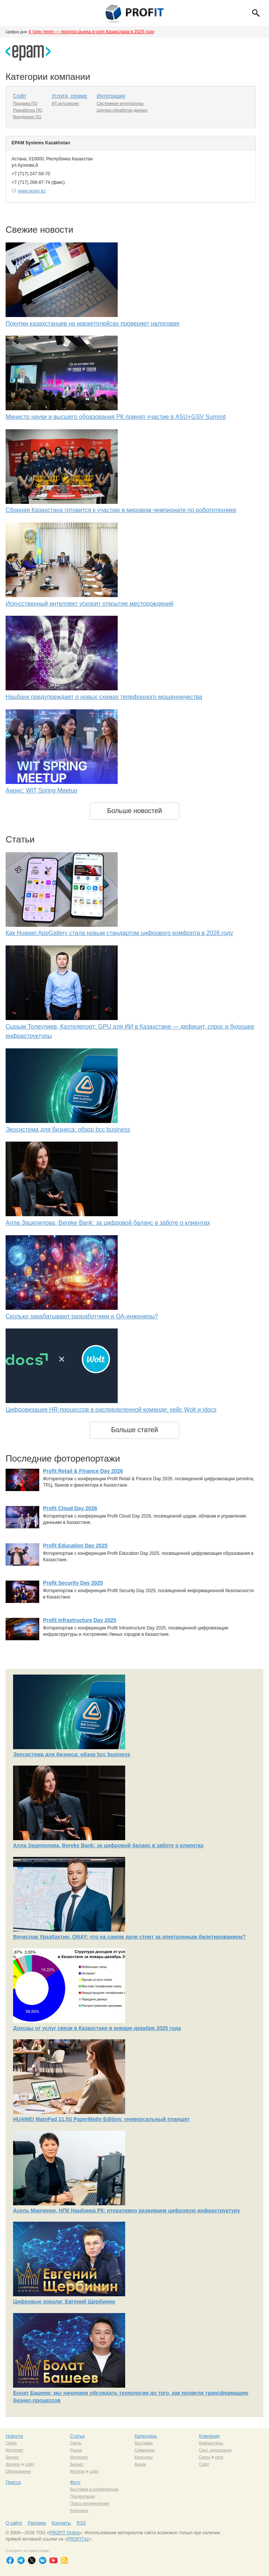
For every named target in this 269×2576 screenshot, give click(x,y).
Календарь (145, 2436)
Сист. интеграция (215, 2450)
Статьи (77, 2436)
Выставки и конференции (94, 2489)
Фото (75, 2482)
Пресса (13, 2482)
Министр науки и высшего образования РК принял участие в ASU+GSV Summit (116, 417)
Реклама (37, 2523)
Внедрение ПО (27, 116)
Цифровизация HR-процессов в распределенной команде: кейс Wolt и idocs (111, 1409)
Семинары (144, 2450)
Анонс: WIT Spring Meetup (41, 790)
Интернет (15, 2450)
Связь (11, 2443)
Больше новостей (134, 811)
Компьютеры (211, 2443)
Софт (20, 96)
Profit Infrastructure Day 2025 (79, 1620)
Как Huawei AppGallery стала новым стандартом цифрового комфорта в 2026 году (119, 933)
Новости (14, 2436)
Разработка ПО (27, 110)
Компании (209, 2436)
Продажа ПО (25, 103)
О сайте (14, 2523)
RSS (81, 2523)
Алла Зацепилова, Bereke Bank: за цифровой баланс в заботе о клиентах (108, 1223)
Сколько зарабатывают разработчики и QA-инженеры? (82, 1316)
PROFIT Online (64, 2532)
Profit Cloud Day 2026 (70, 1508)
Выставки (143, 2443)
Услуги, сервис (69, 96)
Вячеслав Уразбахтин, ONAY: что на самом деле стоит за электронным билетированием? (129, 1937)
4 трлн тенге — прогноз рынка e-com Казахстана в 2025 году (91, 31)
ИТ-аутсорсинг (65, 103)
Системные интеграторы (120, 103)
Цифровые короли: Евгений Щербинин (64, 2301)
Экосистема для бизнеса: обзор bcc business (68, 1129)
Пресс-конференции (89, 2503)
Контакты (61, 2523)
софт (29, 2464)
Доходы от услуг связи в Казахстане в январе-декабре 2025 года (97, 2028)
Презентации (82, 2496)
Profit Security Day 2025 (73, 1583)
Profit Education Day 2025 (75, 1546)
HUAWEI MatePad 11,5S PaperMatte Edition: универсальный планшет (101, 2119)
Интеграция (111, 96)
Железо (13, 2464)
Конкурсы (143, 2457)
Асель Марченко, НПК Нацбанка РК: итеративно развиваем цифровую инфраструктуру (126, 2210)
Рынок (76, 2450)
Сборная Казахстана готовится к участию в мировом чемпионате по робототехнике (121, 510)
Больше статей (134, 1430)
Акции (140, 2464)
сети (219, 2457)
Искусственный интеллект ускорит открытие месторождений (89, 603)
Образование (18, 2471)
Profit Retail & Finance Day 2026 (83, 1471)
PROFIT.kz (78, 2539)
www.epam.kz (32, 191)
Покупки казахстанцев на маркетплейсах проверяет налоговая (92, 323)
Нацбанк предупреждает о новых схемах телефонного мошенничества (104, 697)
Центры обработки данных (122, 110)
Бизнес (12, 2457)
